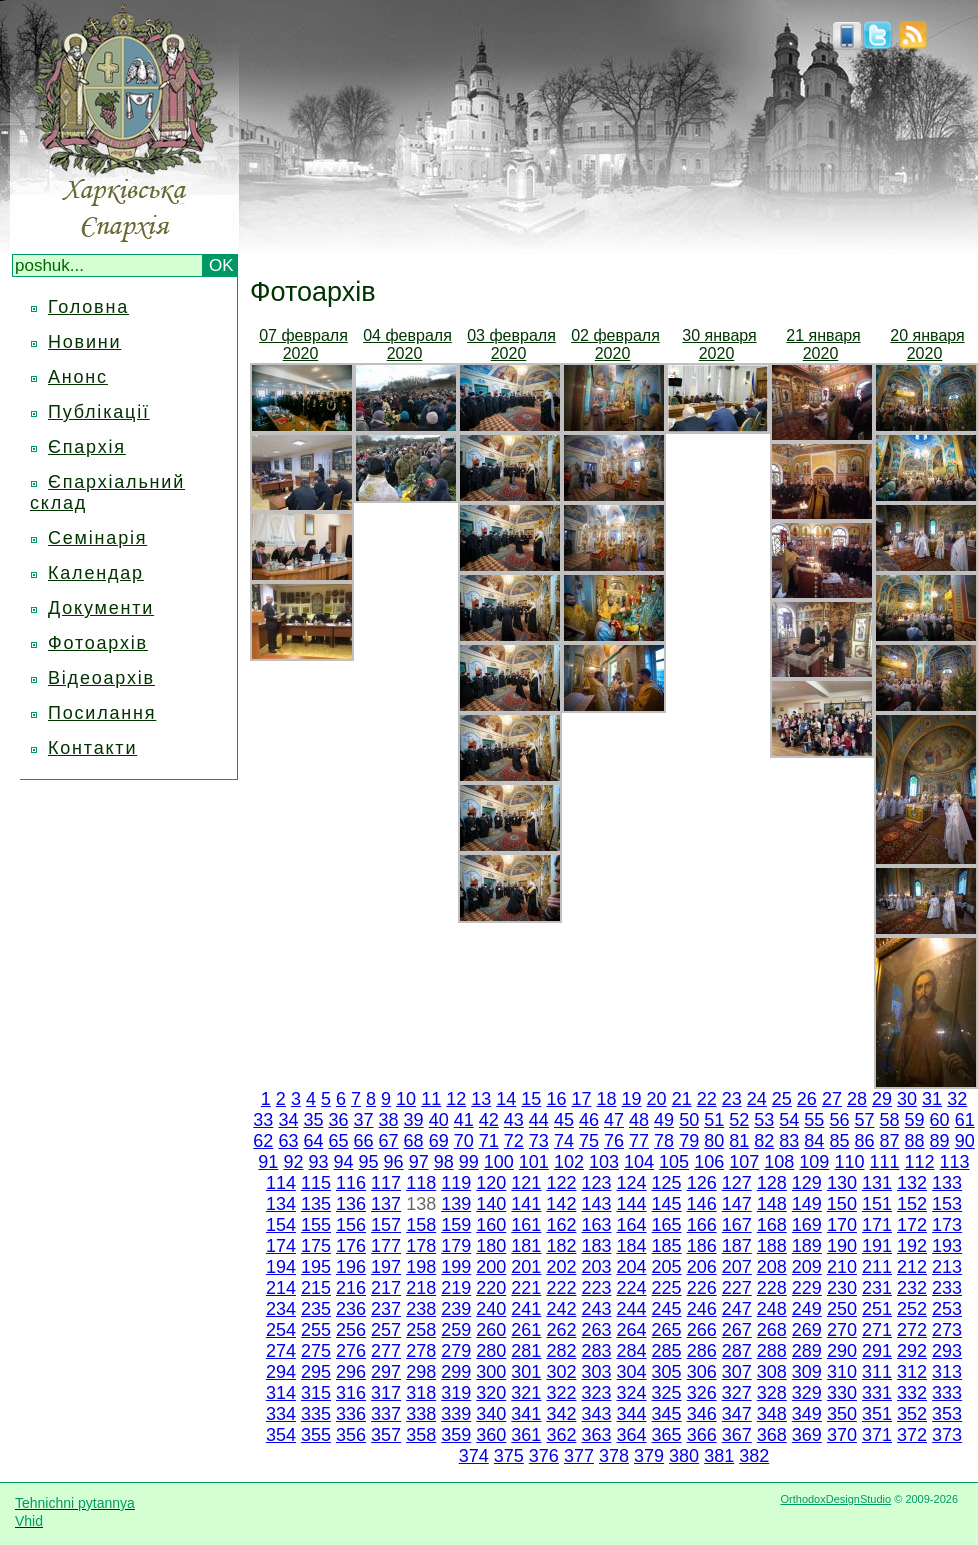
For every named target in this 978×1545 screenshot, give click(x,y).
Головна (88, 307)
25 (782, 1099)
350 (842, 1414)
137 (386, 1204)
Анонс (78, 377)
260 (491, 1330)
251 (877, 1309)
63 (288, 1141)
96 (394, 1162)
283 (596, 1351)
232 (912, 1288)
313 (947, 1372)
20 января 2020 (927, 344)
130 (842, 1183)
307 (737, 1372)
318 (421, 1393)
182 (561, 1246)
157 (386, 1225)
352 (912, 1414)
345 (667, 1414)
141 (526, 1204)
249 (807, 1309)
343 (596, 1414)
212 (912, 1267)
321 (526, 1393)
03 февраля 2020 (511, 344)
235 (316, 1309)
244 (632, 1309)
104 (639, 1162)
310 (842, 1372)
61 (965, 1120)
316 (351, 1393)
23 (732, 1099)
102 (569, 1162)
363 (596, 1435)
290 (842, 1351)
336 (351, 1414)
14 (506, 1099)
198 (421, 1267)
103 (604, 1162)
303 (596, 1372)
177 (386, 1246)
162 (561, 1225)
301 (526, 1372)
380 (684, 1456)
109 (814, 1162)
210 (842, 1267)
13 (481, 1099)
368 (772, 1435)
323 (596, 1393)
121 (526, 1183)
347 (737, 1414)
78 (664, 1141)
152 (912, 1204)
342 (561, 1414)
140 (491, 1204)
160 (491, 1225)
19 (632, 1099)
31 (932, 1099)
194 (281, 1267)
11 (431, 1099)
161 (526, 1225)
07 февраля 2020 (303, 344)
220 (491, 1288)
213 (947, 1267)
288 (772, 1351)
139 (456, 1204)
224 (632, 1288)
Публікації (99, 412)
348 (772, 1414)
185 (667, 1246)
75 (589, 1141)
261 (526, 1330)
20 (657, 1099)
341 (526, 1414)
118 (421, 1183)
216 (351, 1288)
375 (509, 1456)
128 (772, 1183)
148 (772, 1204)
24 (757, 1099)
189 (807, 1246)
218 (421, 1288)
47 (614, 1120)
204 (632, 1267)
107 (744, 1162)
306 (702, 1372)
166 (702, 1225)
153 (947, 1204)
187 (737, 1246)
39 (414, 1120)
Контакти (92, 748)
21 (682, 1099)
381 (719, 1456)
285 (667, 1351)
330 (842, 1393)
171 (877, 1225)
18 (606, 1099)
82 (764, 1141)
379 (649, 1456)
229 (807, 1288)
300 (491, 1372)
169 (807, 1225)
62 (263, 1141)
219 (456, 1288)
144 (631, 1204)
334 (281, 1414)
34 (288, 1120)
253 (947, 1309)
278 (421, 1351)
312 (912, 1372)
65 (338, 1141)
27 (832, 1099)
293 (947, 1351)
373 (947, 1435)
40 (439, 1120)
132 (912, 1183)
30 (907, 1099)
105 (674, 1162)
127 (737, 1183)
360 (491, 1435)
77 (639, 1141)
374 (474, 1456)
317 (386, 1393)
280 (491, 1351)
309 (807, 1372)
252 (912, 1309)
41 (464, 1120)
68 (414, 1141)
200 (491, 1267)
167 (737, 1225)
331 (877, 1393)
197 (386, 1267)
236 (351, 1309)
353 (947, 1414)
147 (737, 1204)
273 (947, 1330)
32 (957, 1099)
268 (772, 1330)
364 (632, 1435)
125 (667, 1183)
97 (419, 1162)
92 (293, 1162)
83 (789, 1141)
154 (281, 1225)
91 (268, 1162)
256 (351, 1330)
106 (709, 1162)
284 (632, 1351)
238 (421, 1309)
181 (526, 1246)
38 (389, 1120)
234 (281, 1309)
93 (318, 1162)
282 (561, 1351)
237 (386, 1309)
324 (632, 1393)
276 (351, 1351)
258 (421, 1330)
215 (316, 1288)
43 (514, 1120)
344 (632, 1414)
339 (456, 1414)
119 (456, 1183)
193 (947, 1246)
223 (596, 1288)
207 (737, 1267)
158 (421, 1225)
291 (877, 1351)
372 (912, 1435)
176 (351, 1246)
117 (386, 1183)
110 (849, 1162)
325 (667, 1393)
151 (877, 1204)
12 (456, 1099)
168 (772, 1225)
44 (539, 1120)
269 (807, 1330)
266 (702, 1330)
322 (561, 1393)
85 (839, 1141)
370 (842, 1435)
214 (281, 1288)
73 (539, 1141)
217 (386, 1288)
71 (489, 1141)
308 (772, 1372)
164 (632, 1225)
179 (456, 1246)
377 (579, 1456)
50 (689, 1120)
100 (499, 1162)
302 (561, 1372)
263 (596, 1330)
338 (421, 1414)
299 (456, 1372)
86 (864, 1141)
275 (316, 1351)
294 (281, 1372)
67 (389, 1141)
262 (561, 1330)
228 (772, 1288)
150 (842, 1204)
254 (281, 1330)
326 (702, 1393)
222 (561, 1288)
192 (912, 1246)
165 (667, 1225)
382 (754, 1456)
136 (351, 1204)
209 (807, 1267)
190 (842, 1246)
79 (689, 1141)
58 (890, 1120)
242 (561, 1309)
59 (915, 1120)
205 (667, 1267)
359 (456, 1435)
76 (614, 1141)
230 (842, 1288)
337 (386, 1414)
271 (877, 1330)
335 (316, 1414)
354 (281, 1435)
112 (920, 1162)
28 (857, 1099)
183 (596, 1246)
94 (344, 1162)
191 (877, 1246)
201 (526, 1267)
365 (667, 1435)
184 (632, 1246)
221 (526, 1288)
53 (764, 1120)
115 (316, 1183)
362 (561, 1435)
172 (912, 1225)
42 (489, 1120)
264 (632, 1330)
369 (807, 1435)
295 (316, 1372)
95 (369, 1162)
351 (877, 1414)
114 (281, 1183)
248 (772, 1309)
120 (491, 1183)
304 (632, 1372)
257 (386, 1330)
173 (947, 1225)
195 (316, 1267)
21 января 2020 (823, 344)
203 (596, 1267)
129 (807, 1183)
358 (421, 1435)
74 (564, 1141)
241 (526, 1309)
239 (456, 1309)
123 (596, 1183)
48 (639, 1120)
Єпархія (87, 447)
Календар (96, 573)
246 (702, 1309)
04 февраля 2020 (407, 344)
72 (514, 1141)
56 (839, 1120)
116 (351, 1183)
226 (702, 1288)
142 (561, 1204)
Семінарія (97, 538)
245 (667, 1309)
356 (351, 1435)
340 (491, 1414)
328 (772, 1393)
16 (556, 1099)
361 (526, 1435)
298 (421, 1372)
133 (947, 1183)
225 (667, 1288)
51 (714, 1120)
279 (456, 1351)
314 (281, 1393)
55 (814, 1120)
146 (702, 1204)
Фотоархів (98, 643)
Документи (101, 608)
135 (316, 1204)
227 (737, 1288)
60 (940, 1120)
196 (351, 1267)
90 (965, 1141)
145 (667, 1204)
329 (807, 1393)
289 (807, 1351)
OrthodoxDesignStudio (835, 1499)
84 (814, 1141)
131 (877, 1183)
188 (772, 1246)
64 (313, 1141)
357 (386, 1435)
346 (702, 1414)
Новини (84, 342)
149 (807, 1204)
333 (947, 1393)
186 (702, 1246)
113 (955, 1162)
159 (456, 1225)
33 (263, 1120)
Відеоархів (101, 678)
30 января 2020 (719, 344)
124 (632, 1183)
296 (351, 1372)
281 (526, 1351)
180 (491, 1246)
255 (316, 1330)
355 (316, 1435)
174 (281, 1246)
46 (589, 1120)
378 (614, 1456)
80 (714, 1141)
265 (667, 1330)
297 (386, 1372)
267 (737, 1330)
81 (739, 1141)
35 (313, 1120)
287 (737, 1351)
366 (702, 1435)
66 (364, 1141)
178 (421, 1246)
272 (912, 1330)
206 (702, 1267)
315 (316, 1393)
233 (947, 1288)
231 (877, 1288)
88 (915, 1141)
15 (531, 1099)
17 (581, 1099)
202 (561, 1267)
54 (789, 1120)
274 (281, 1351)
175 (316, 1246)
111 (884, 1162)
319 (456, 1393)
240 (491, 1309)
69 (439, 1141)
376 (544, 1456)
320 (491, 1393)
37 (364, 1120)
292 (912, 1351)
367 (737, 1435)
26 (807, 1099)
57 (864, 1120)
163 (596, 1225)
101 (534, 1162)
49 (664, 1120)
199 (456, 1267)
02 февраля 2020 (615, 344)
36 (338, 1120)
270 (842, 1330)
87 (890, 1141)
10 (406, 1099)
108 (779, 1162)
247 (737, 1309)
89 (940, 1141)
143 (596, 1204)
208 (772, 1267)
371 (877, 1435)
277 (386, 1351)
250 (842, 1309)
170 (842, 1225)
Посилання (102, 713)
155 (316, 1225)
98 (444, 1162)
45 (564, 1120)
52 (739, 1120)
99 (469, 1162)
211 (877, 1267)
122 (561, 1183)
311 (877, 1372)
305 (667, 1372)
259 (456, 1330)
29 (882, 1099)
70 (464, 1141)
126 (702, 1183)
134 (281, 1204)
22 (707, 1099)
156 (351, 1225)
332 (912, 1393)
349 (807, 1414)
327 (737, 1393)
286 (702, 1351)
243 (596, 1309)
